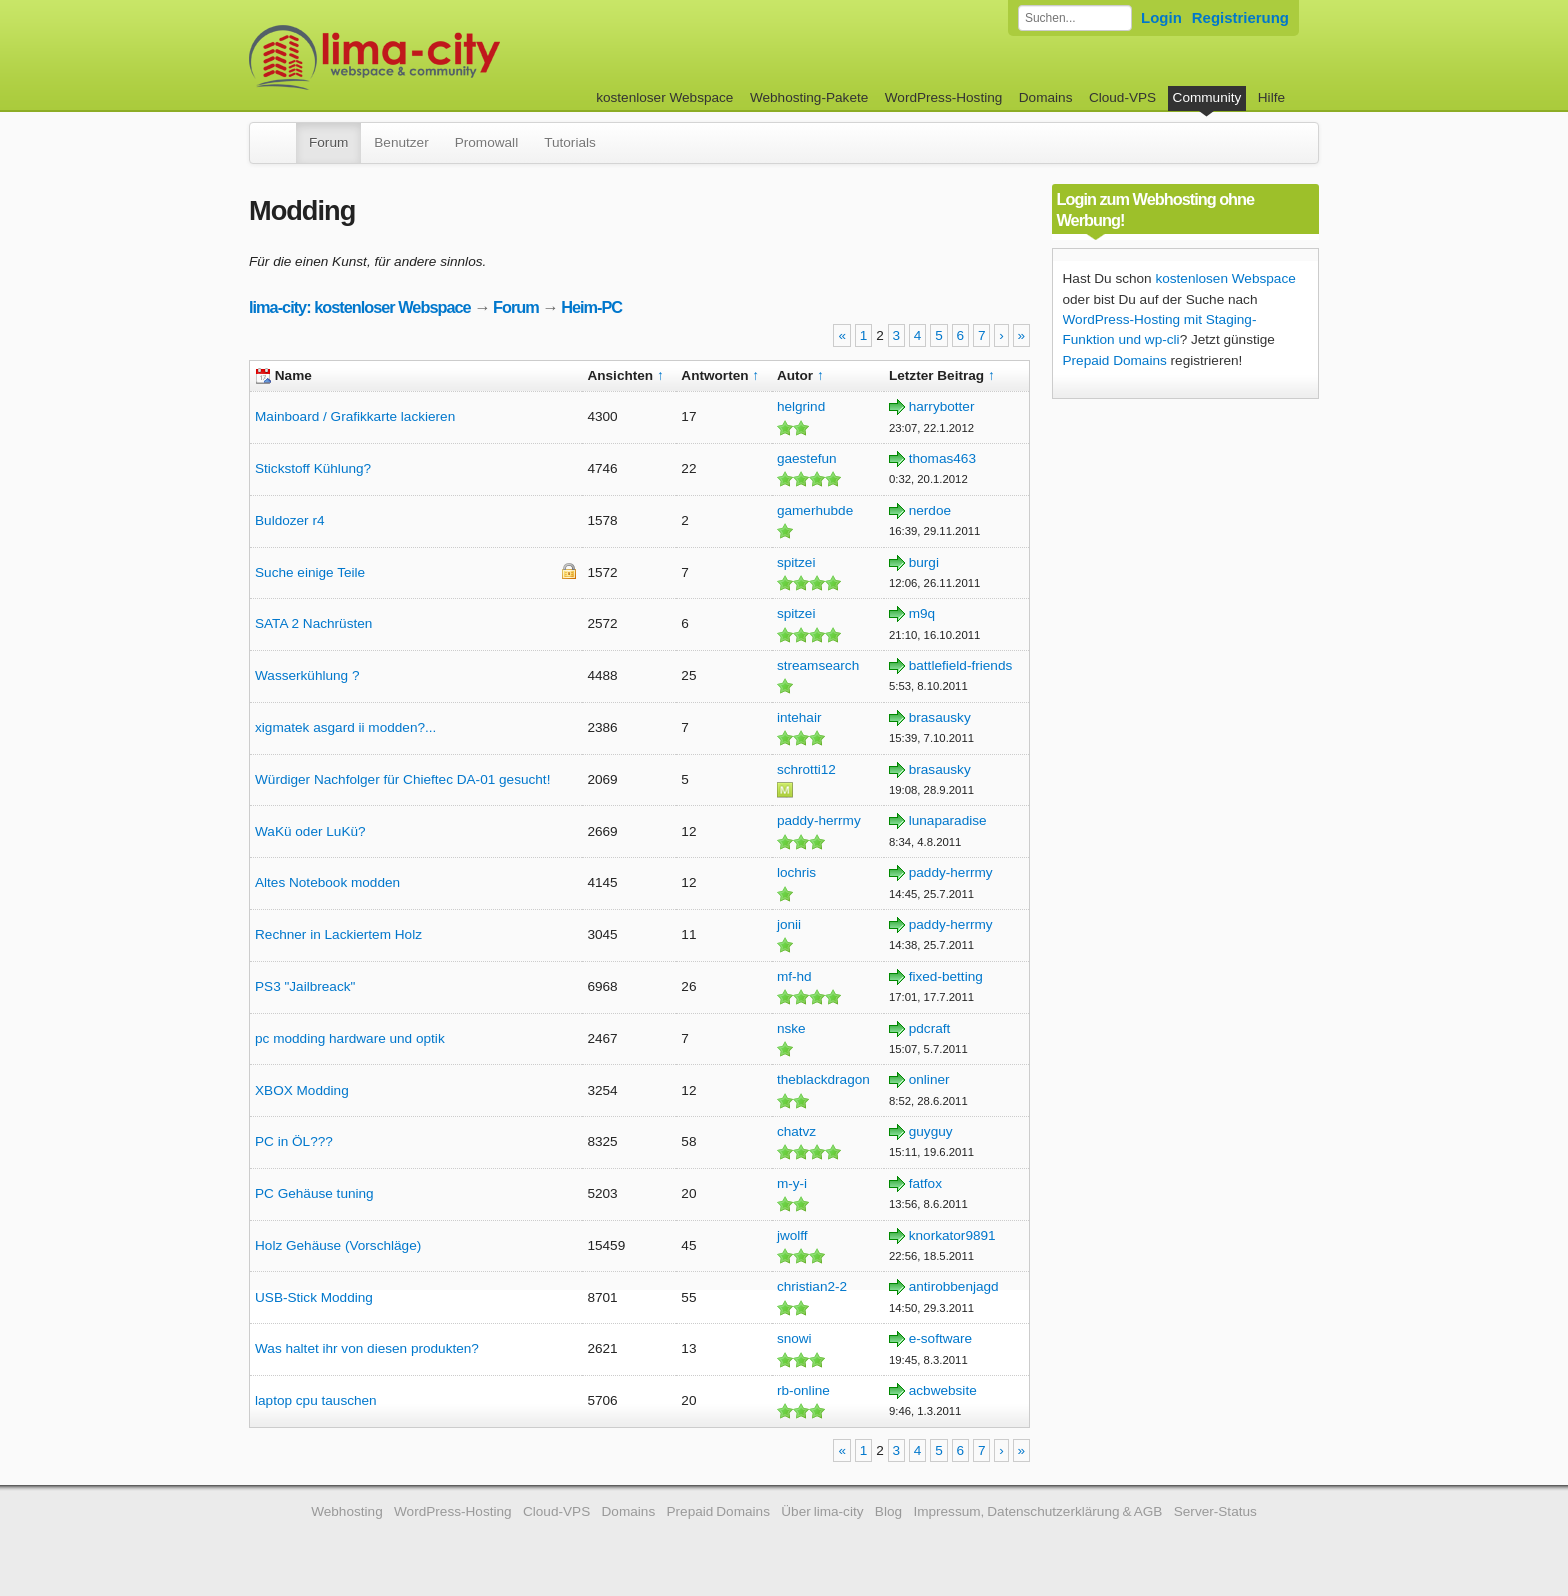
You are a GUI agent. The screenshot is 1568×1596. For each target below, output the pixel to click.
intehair (799, 717)
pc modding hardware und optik (350, 1038)
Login (1161, 17)
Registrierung (1240, 17)
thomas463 (942, 458)
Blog (888, 1511)
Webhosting (347, 1511)
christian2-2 (812, 1286)
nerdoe (930, 510)
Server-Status (1215, 1511)
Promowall (486, 142)
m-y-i (792, 1183)
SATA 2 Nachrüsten (313, 623)
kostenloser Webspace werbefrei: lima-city (449, 57)
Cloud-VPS (1122, 97)
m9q (922, 613)
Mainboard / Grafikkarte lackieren (355, 416)
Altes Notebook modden (327, 882)
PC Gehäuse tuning (314, 1193)
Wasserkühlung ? (307, 675)
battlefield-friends (961, 665)
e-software (940, 1338)
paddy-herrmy (819, 820)
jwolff (792, 1235)
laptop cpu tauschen (316, 1400)
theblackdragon (823, 1079)
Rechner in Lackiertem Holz (338, 934)
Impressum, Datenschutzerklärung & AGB (1037, 1511)
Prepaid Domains (1115, 360)
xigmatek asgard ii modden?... (345, 727)
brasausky (940, 717)
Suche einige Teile (310, 572)
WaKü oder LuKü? (310, 831)
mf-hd (794, 976)
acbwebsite (943, 1390)
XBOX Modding (302, 1090)
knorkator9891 (952, 1235)
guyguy (931, 1131)
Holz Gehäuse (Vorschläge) (338, 1245)
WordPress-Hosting (944, 97)
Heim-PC (591, 307)
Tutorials (570, 142)
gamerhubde (815, 510)
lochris (796, 872)
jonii (789, 924)
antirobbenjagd (954, 1286)
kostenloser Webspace (664, 97)
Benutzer (401, 142)
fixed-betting (946, 976)
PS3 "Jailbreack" (305, 986)
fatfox (925, 1183)
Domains (1046, 97)
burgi (924, 562)
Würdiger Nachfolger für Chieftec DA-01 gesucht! (402, 779)
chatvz (796, 1131)
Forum (328, 142)
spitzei (796, 562)
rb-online (803, 1390)
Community (1207, 97)
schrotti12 (806, 769)
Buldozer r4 (290, 520)
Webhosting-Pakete (809, 97)
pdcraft (930, 1028)
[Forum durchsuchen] (1075, 18)
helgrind (801, 406)
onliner (929, 1079)
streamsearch (818, 665)
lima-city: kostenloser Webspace (360, 307)
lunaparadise (948, 820)
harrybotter (942, 406)
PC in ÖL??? (294, 1141)
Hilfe (1271, 97)
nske (791, 1028)
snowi (794, 1338)
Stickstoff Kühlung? (313, 468)
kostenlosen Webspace (1225, 278)
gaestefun (807, 458)
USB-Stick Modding (314, 1297)
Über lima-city (822, 1511)
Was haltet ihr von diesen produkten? (367, 1348)
